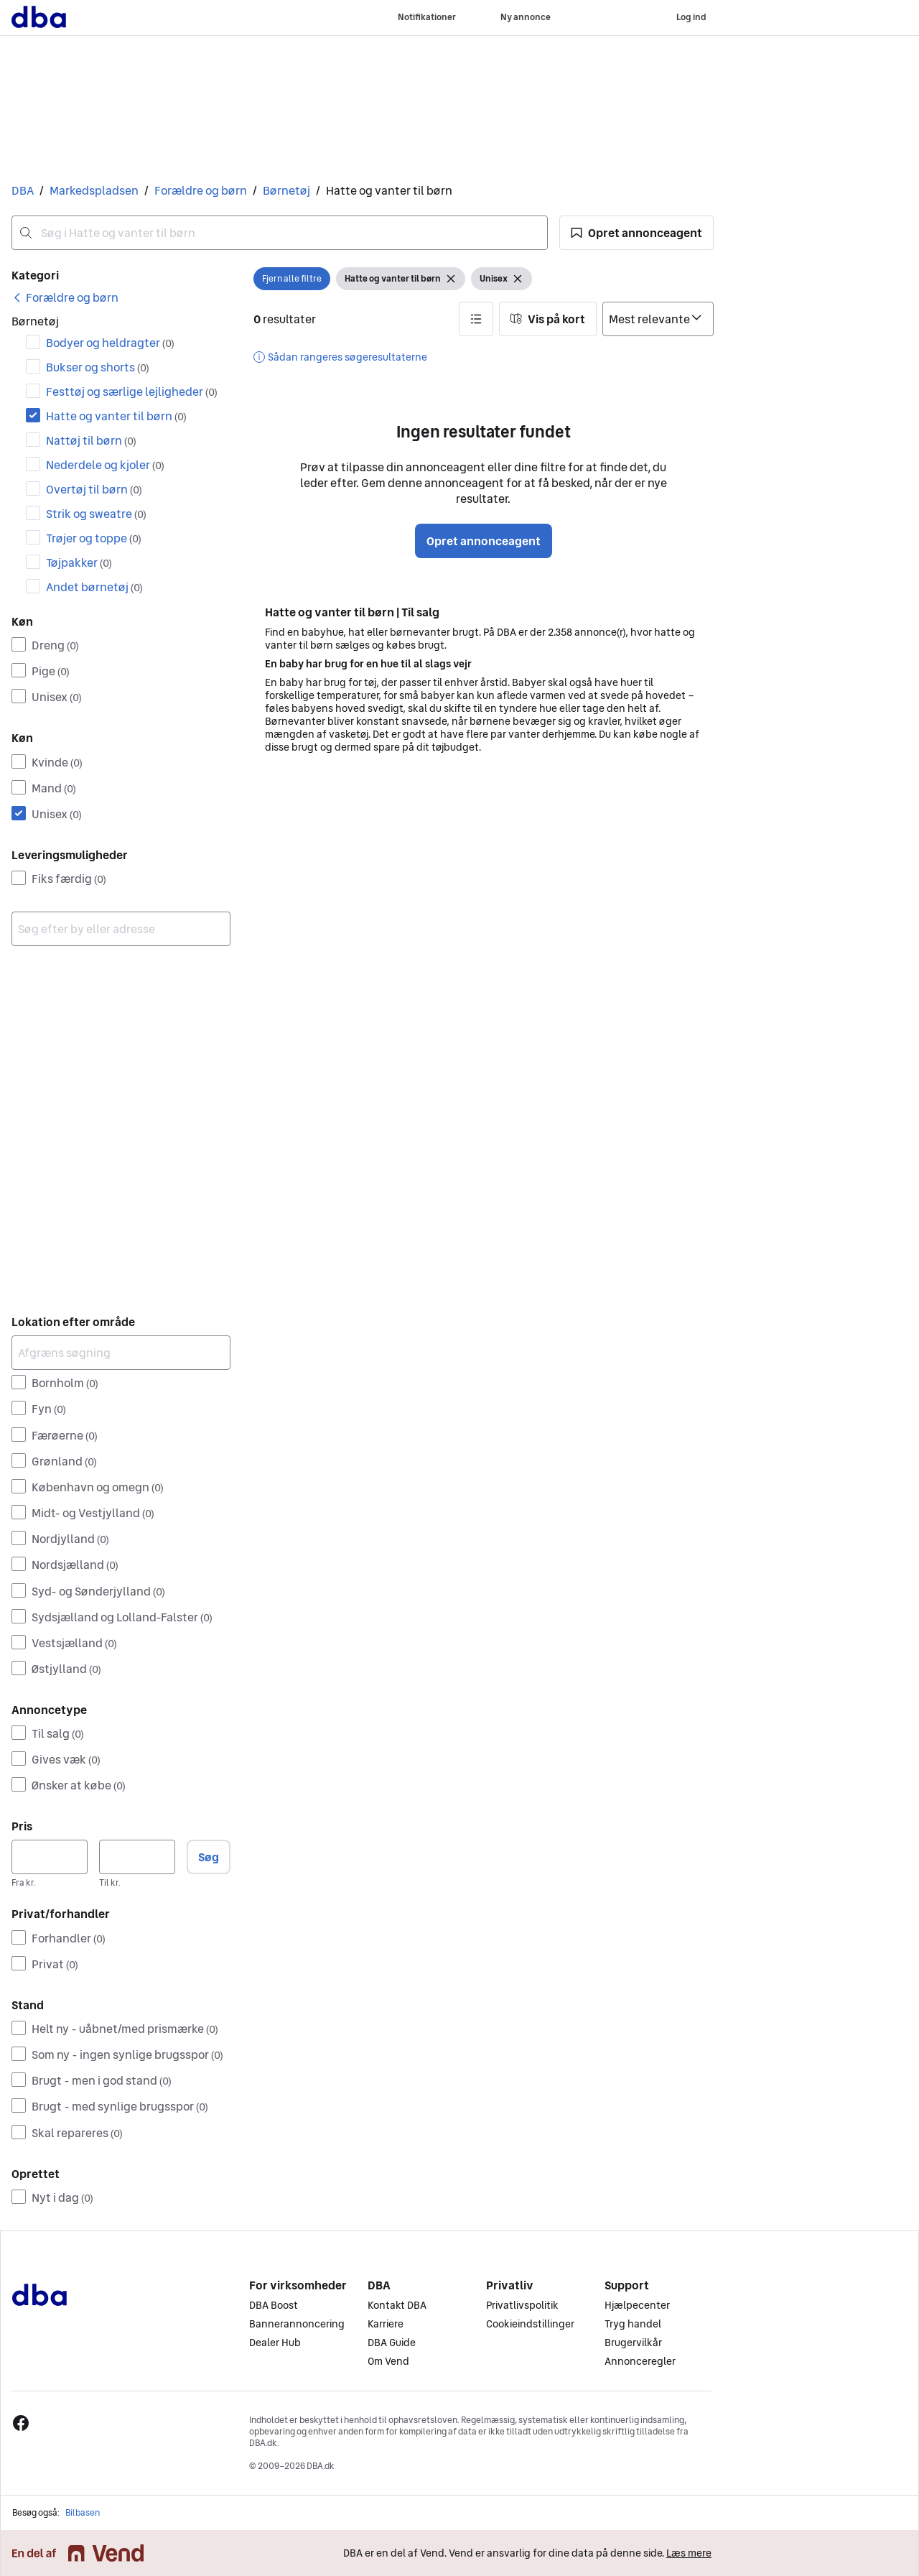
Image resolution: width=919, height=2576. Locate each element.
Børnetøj (286, 190)
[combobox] (279, 233)
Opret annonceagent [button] (483, 541)
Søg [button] (208, 1857)
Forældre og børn (200, 190)
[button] (636, 233)
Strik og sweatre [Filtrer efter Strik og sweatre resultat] (96, 513)
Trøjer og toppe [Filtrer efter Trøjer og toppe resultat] (93, 538)
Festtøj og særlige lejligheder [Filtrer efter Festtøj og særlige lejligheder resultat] (132, 391)
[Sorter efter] (658, 319)
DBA (22, 190)
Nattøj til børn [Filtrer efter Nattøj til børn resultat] (91, 440)
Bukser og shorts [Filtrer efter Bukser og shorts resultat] (97, 367)
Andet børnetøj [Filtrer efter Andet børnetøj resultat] (94, 587)
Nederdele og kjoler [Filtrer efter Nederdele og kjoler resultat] (105, 464)
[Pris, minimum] (49, 1857)
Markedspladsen (94, 190)
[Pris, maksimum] (137, 1857)
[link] (64, 297)
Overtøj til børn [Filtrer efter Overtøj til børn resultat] (94, 489)
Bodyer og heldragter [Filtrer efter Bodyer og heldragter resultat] (110, 342)
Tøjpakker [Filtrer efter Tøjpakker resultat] (79, 562)
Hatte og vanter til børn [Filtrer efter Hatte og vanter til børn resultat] (116, 416)
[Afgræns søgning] (120, 1352)
